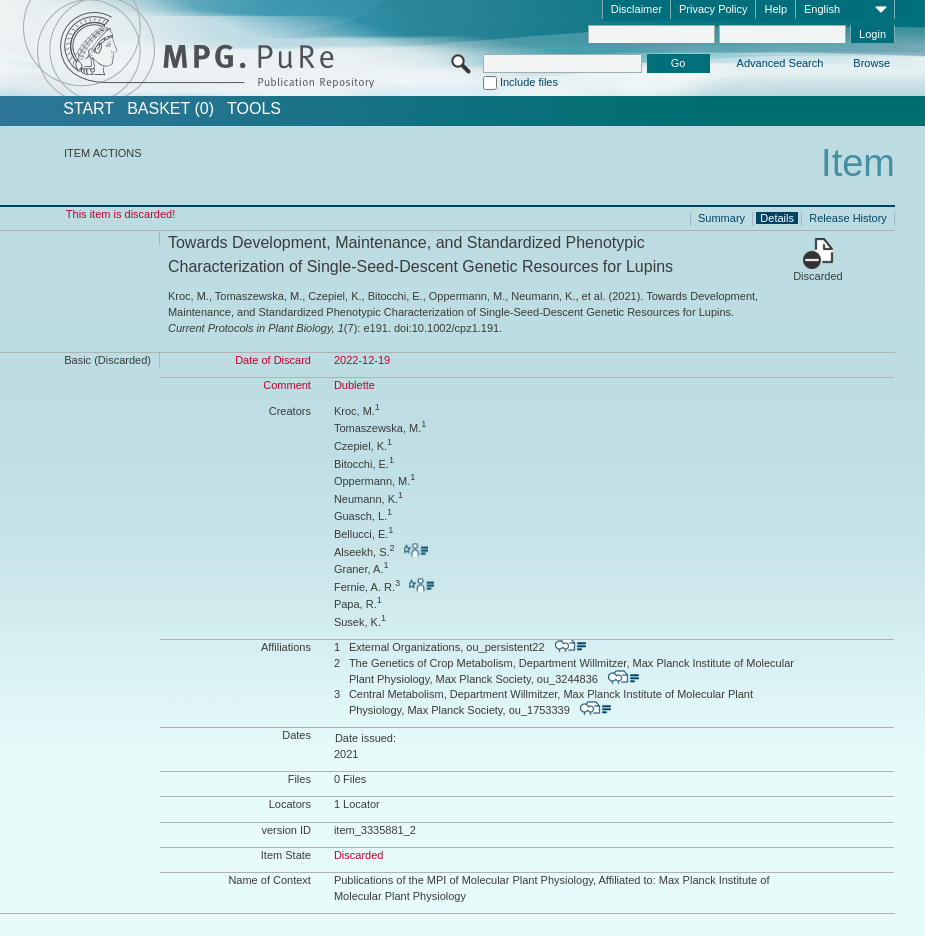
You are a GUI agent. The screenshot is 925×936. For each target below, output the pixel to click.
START (88, 109)
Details (777, 218)
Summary (721, 218)
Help (775, 9)
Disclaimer (636, 9)
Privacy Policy (713, 9)
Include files (529, 82)
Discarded (818, 276)
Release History (848, 218)
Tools (254, 109)
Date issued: (365, 738)
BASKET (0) (170, 109)
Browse (871, 63)
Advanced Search (780, 63)
